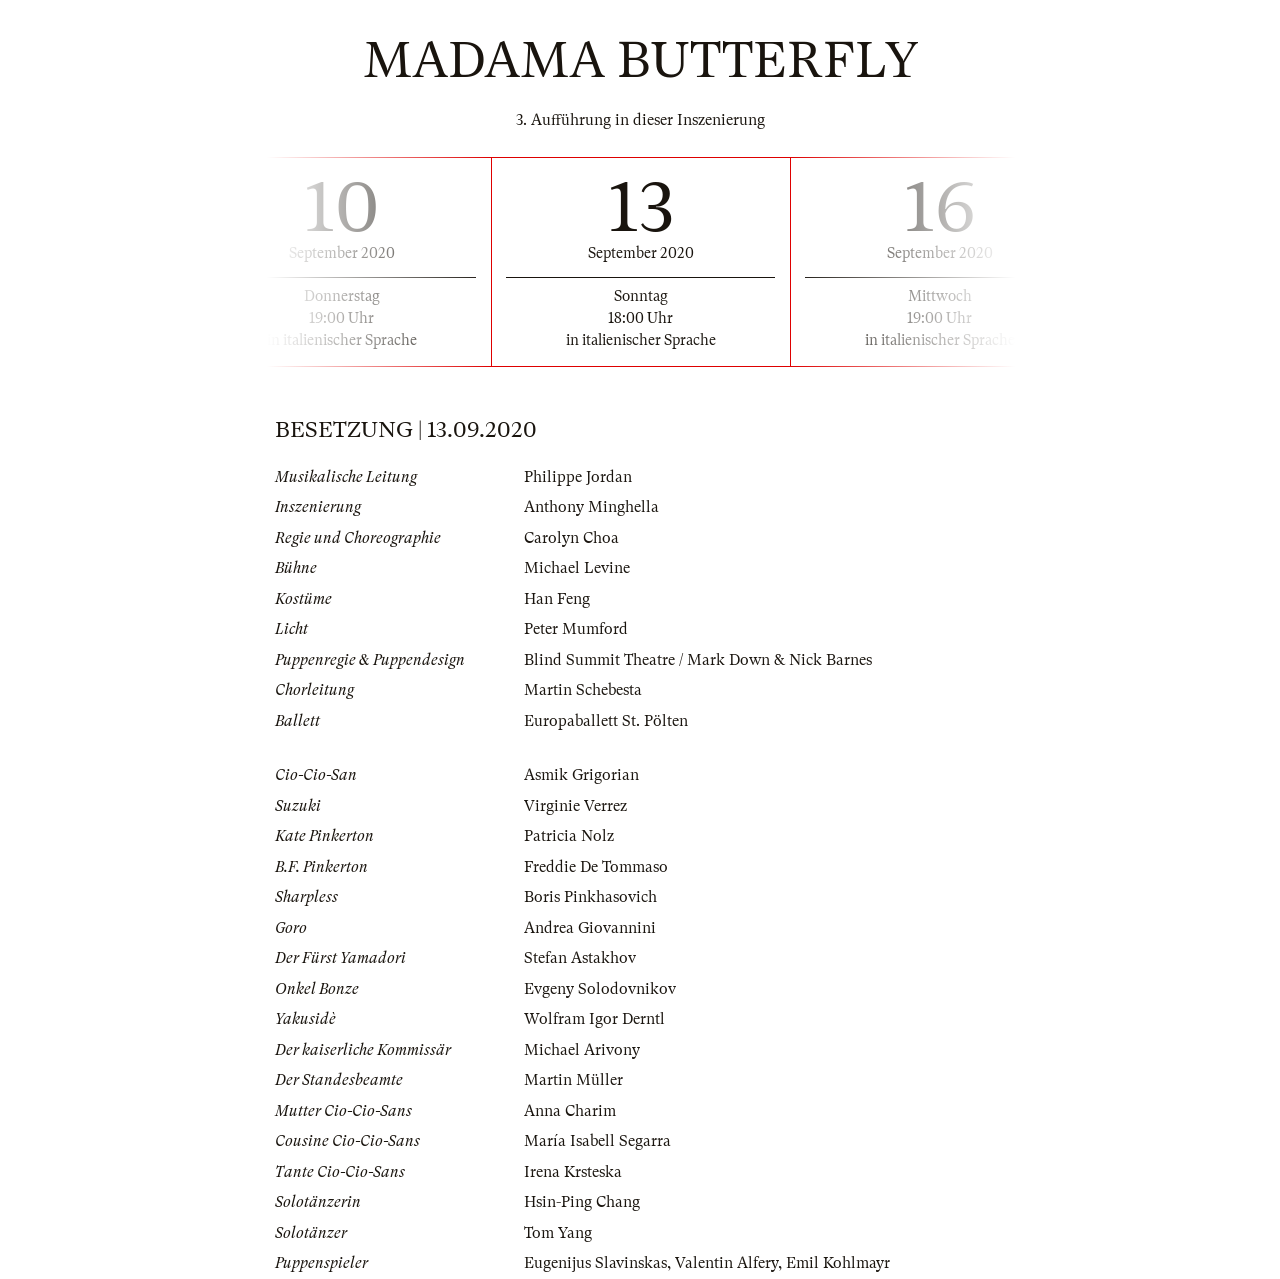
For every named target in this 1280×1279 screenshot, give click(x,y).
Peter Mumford (576, 629)
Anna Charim (570, 1111)
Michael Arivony (582, 1050)
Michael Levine (577, 568)
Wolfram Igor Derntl (594, 1019)
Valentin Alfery (726, 1263)
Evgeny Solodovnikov (600, 989)
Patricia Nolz (569, 836)
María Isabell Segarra (597, 1141)
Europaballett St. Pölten (606, 721)
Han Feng (557, 599)
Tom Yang (558, 1233)
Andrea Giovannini (590, 928)
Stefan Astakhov (580, 958)
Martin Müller (573, 1080)
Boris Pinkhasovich (590, 897)
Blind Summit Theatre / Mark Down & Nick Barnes (698, 660)
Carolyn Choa (571, 538)
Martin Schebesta (583, 690)
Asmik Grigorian (581, 775)
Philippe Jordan (578, 477)
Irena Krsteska (573, 1172)
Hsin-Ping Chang (582, 1202)
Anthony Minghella (591, 507)
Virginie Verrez (575, 806)
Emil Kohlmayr (838, 1263)
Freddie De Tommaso (596, 867)
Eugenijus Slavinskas (595, 1263)
